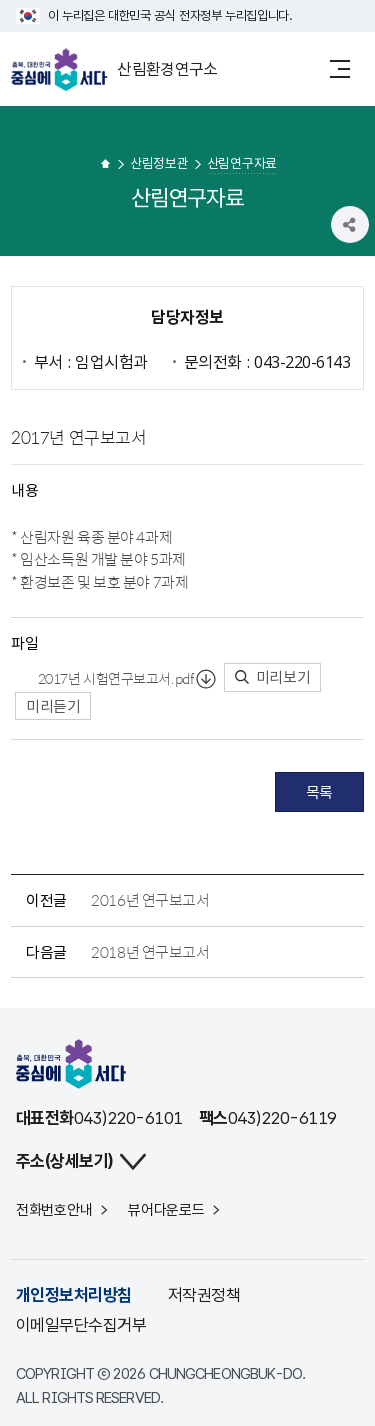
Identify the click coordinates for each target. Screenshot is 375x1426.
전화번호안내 (54, 1210)
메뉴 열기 (340, 68)
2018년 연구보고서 (150, 952)
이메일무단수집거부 (81, 1325)
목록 (319, 792)
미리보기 (272, 677)
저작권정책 (204, 1295)
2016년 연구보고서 (150, 900)
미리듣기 (53, 706)
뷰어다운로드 (166, 1210)
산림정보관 (159, 162)
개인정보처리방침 (74, 1295)
